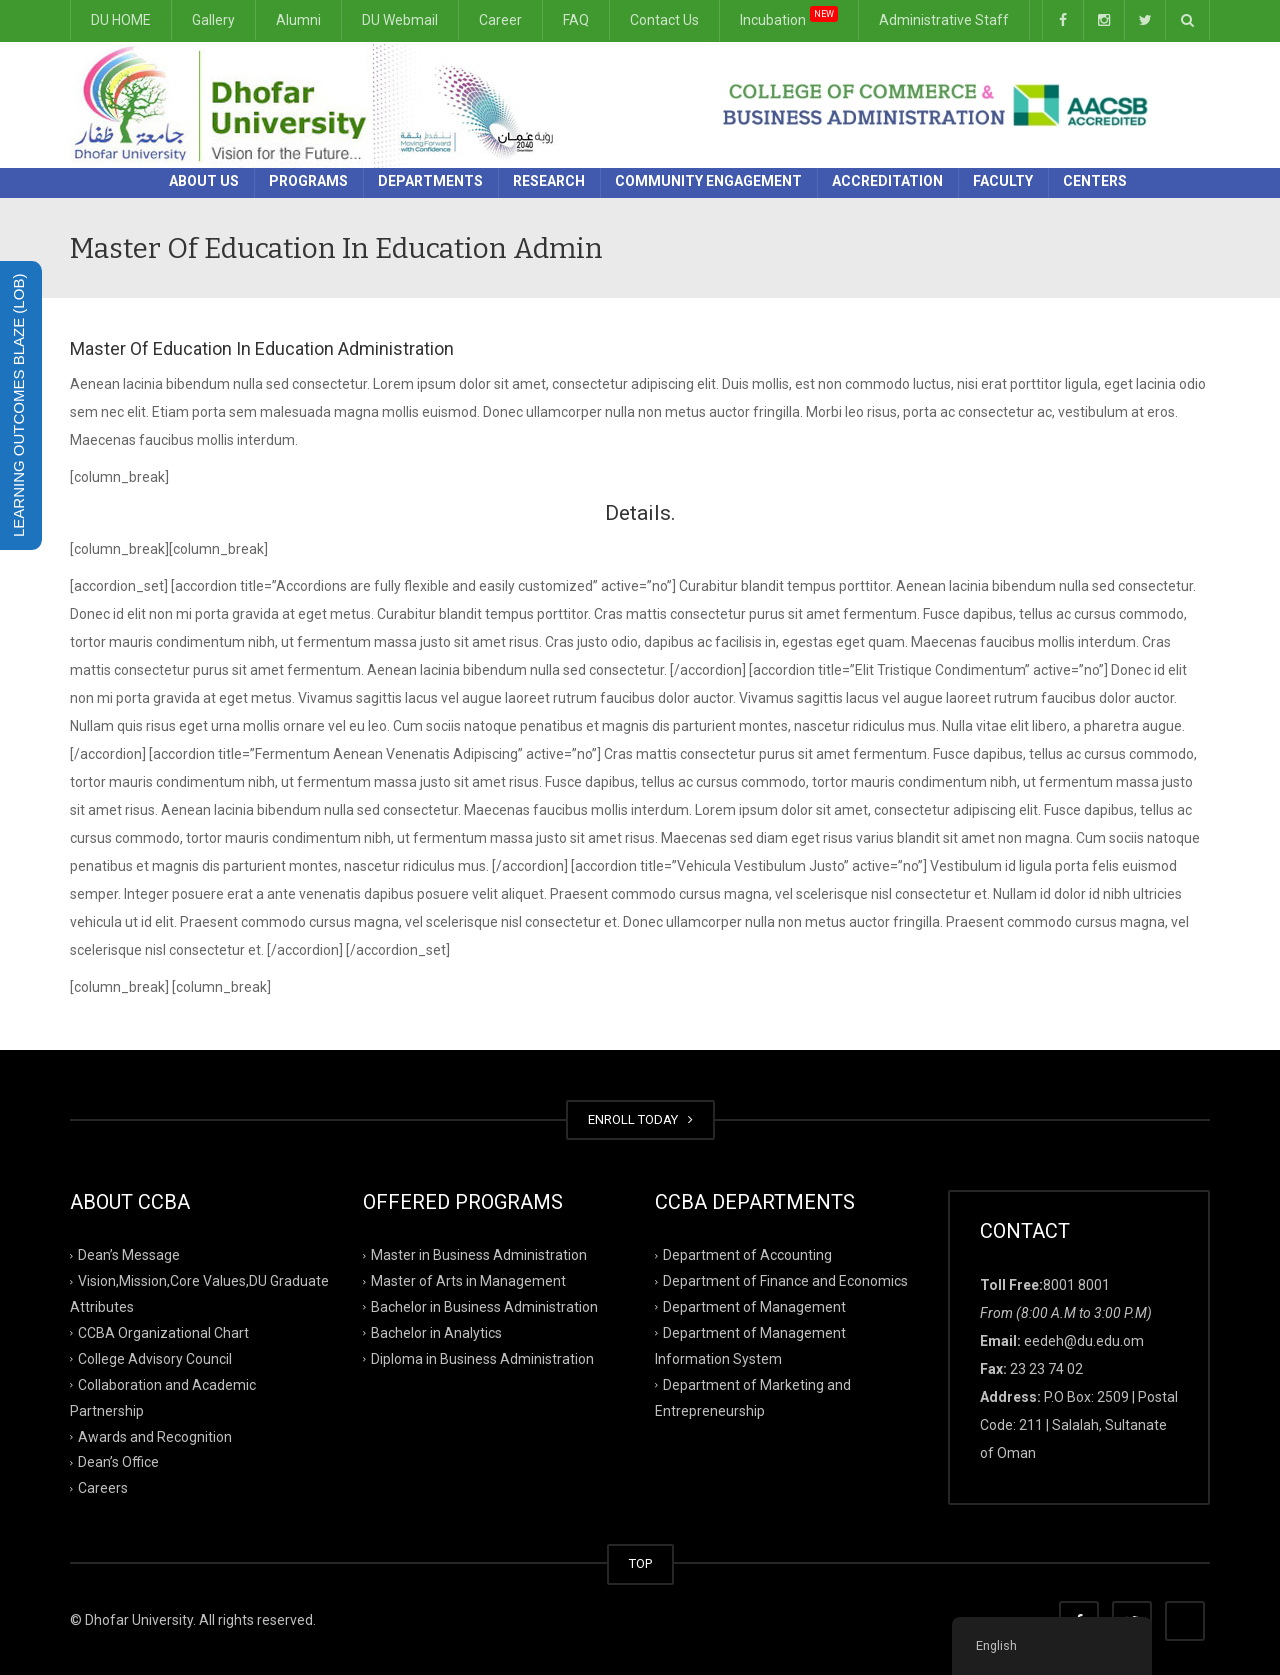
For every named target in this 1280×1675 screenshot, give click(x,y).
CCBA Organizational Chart (163, 1333)
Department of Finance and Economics (785, 1281)
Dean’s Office (118, 1462)
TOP (640, 1563)
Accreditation (887, 181)
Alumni (298, 20)
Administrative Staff (944, 20)
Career (500, 20)
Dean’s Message (129, 1255)
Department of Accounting (747, 1255)
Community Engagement (708, 181)
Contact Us (664, 20)
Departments (430, 181)
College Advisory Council (155, 1359)
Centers (1095, 181)
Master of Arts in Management (468, 1281)
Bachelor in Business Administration (484, 1307)
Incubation (789, 17)
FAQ (576, 20)
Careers (103, 1488)
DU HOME (121, 20)
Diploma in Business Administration (482, 1359)
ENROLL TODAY (640, 1119)
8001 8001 (1076, 1285)
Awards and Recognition (155, 1436)
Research (549, 181)
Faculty (1003, 181)
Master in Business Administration (479, 1255)
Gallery (213, 20)
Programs (308, 181)
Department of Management (754, 1307)
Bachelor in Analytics (436, 1333)
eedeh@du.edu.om (1084, 1341)
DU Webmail (400, 20)
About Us (204, 181)
